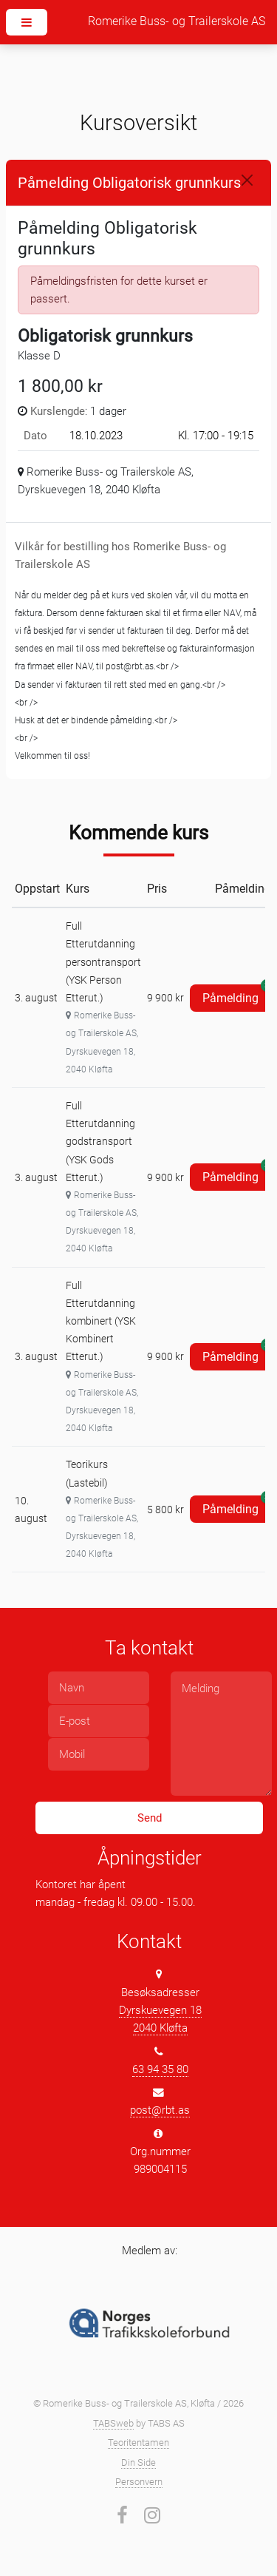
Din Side (138, 2462)
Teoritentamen (138, 2442)
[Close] (247, 180)
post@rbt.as (160, 2110)
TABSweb (113, 2423)
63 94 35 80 (160, 2069)
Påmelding (236, 994)
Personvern (139, 2481)
